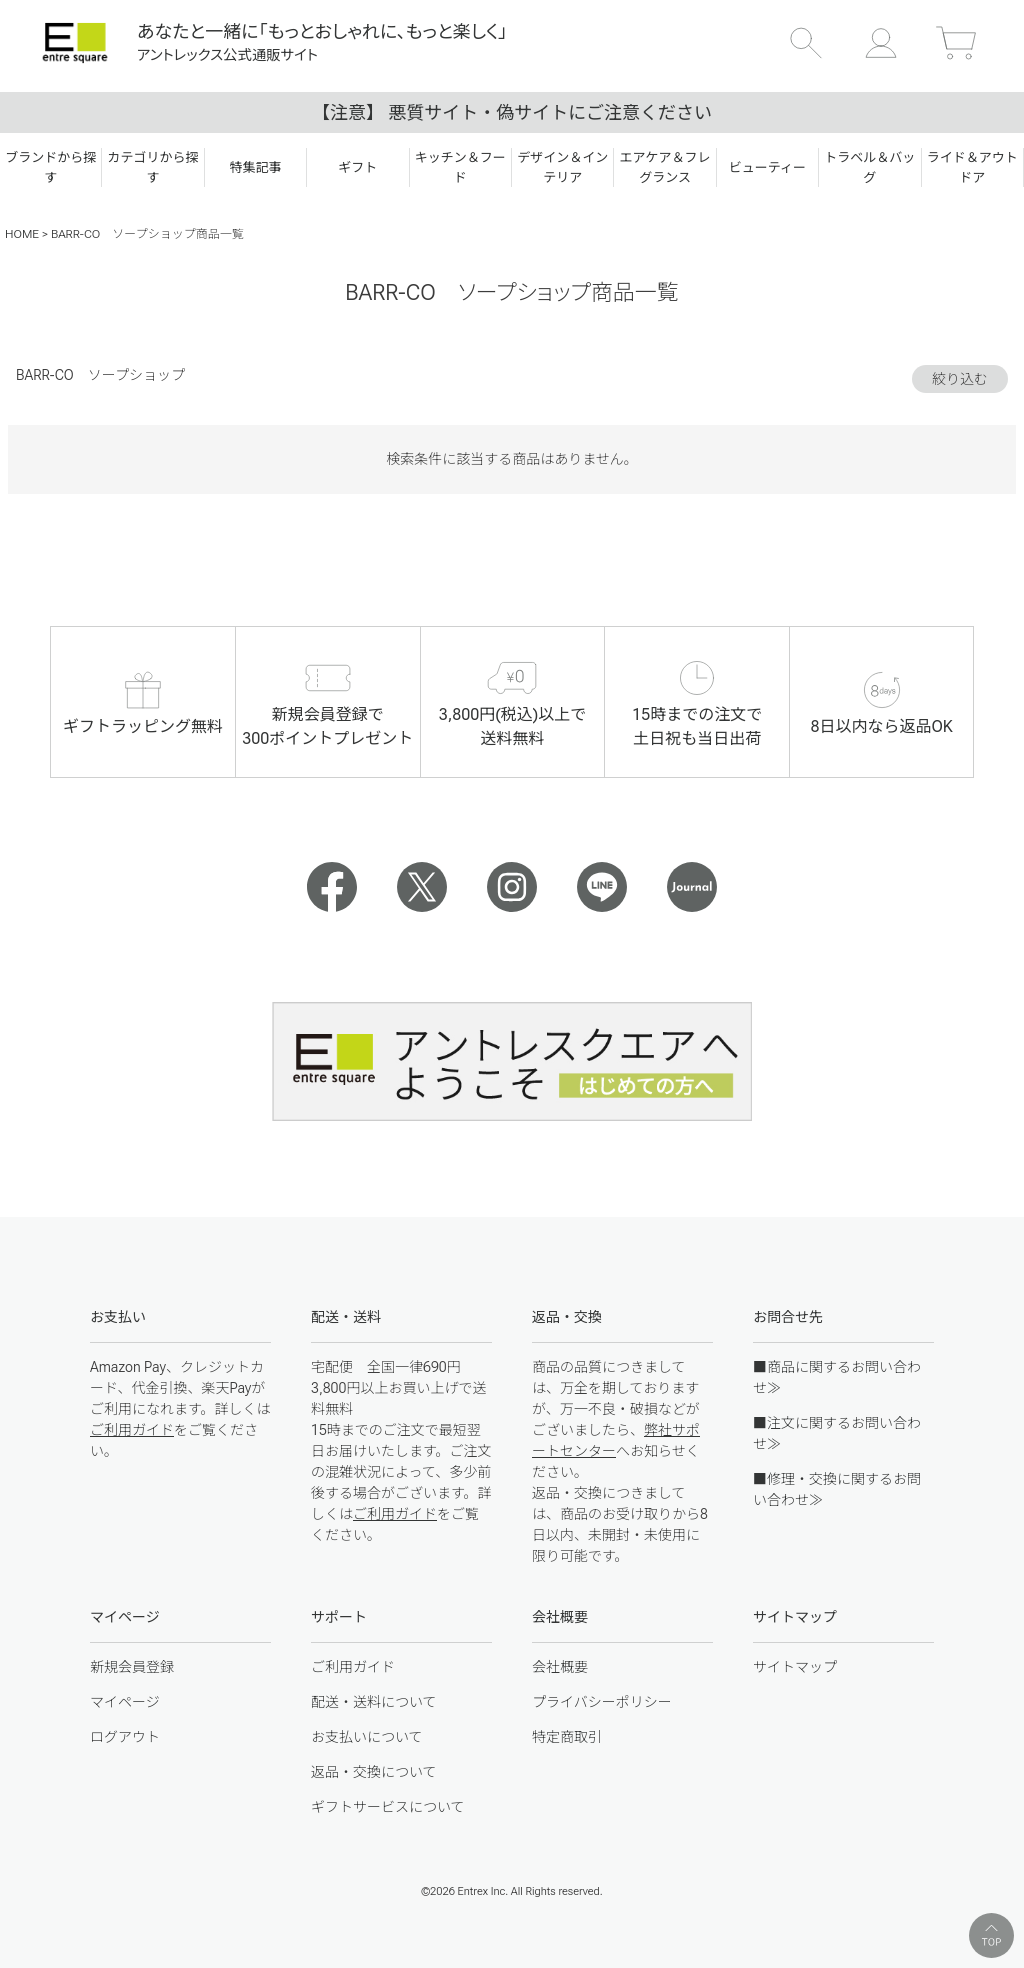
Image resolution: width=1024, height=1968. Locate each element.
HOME (22, 234)
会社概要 (560, 1667)
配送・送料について (374, 1702)
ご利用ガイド (132, 1430)
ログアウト (125, 1737)
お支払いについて (367, 1737)
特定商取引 (567, 1737)
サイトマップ (795, 1667)
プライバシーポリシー (602, 1702)
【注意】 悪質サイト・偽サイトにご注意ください (512, 112)
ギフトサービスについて (388, 1807)
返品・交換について (374, 1772)
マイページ (125, 1702)
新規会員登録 (132, 1667)
